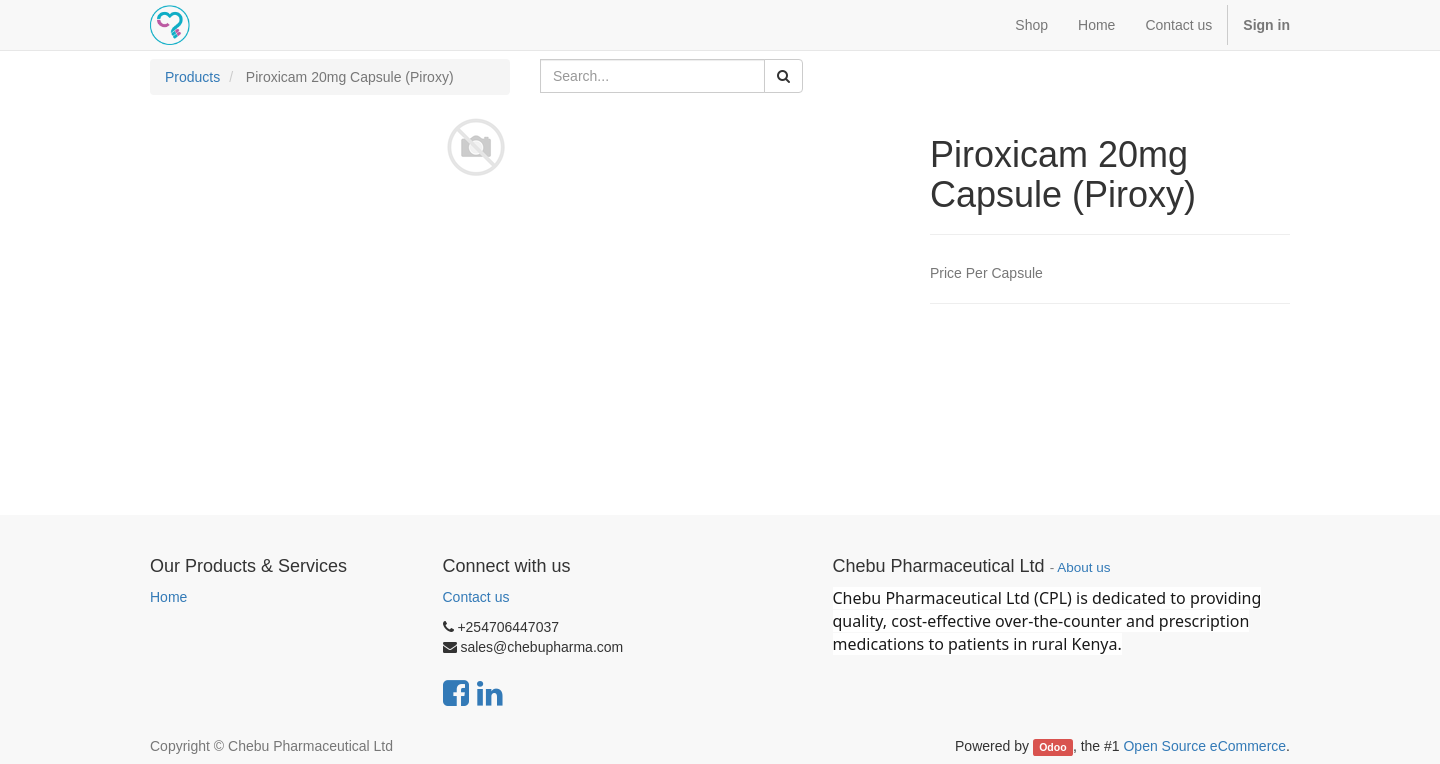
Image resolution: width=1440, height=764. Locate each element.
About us (1083, 567)
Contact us (476, 597)
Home (168, 597)
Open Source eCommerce (1204, 746)
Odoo (1052, 747)
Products (192, 77)
